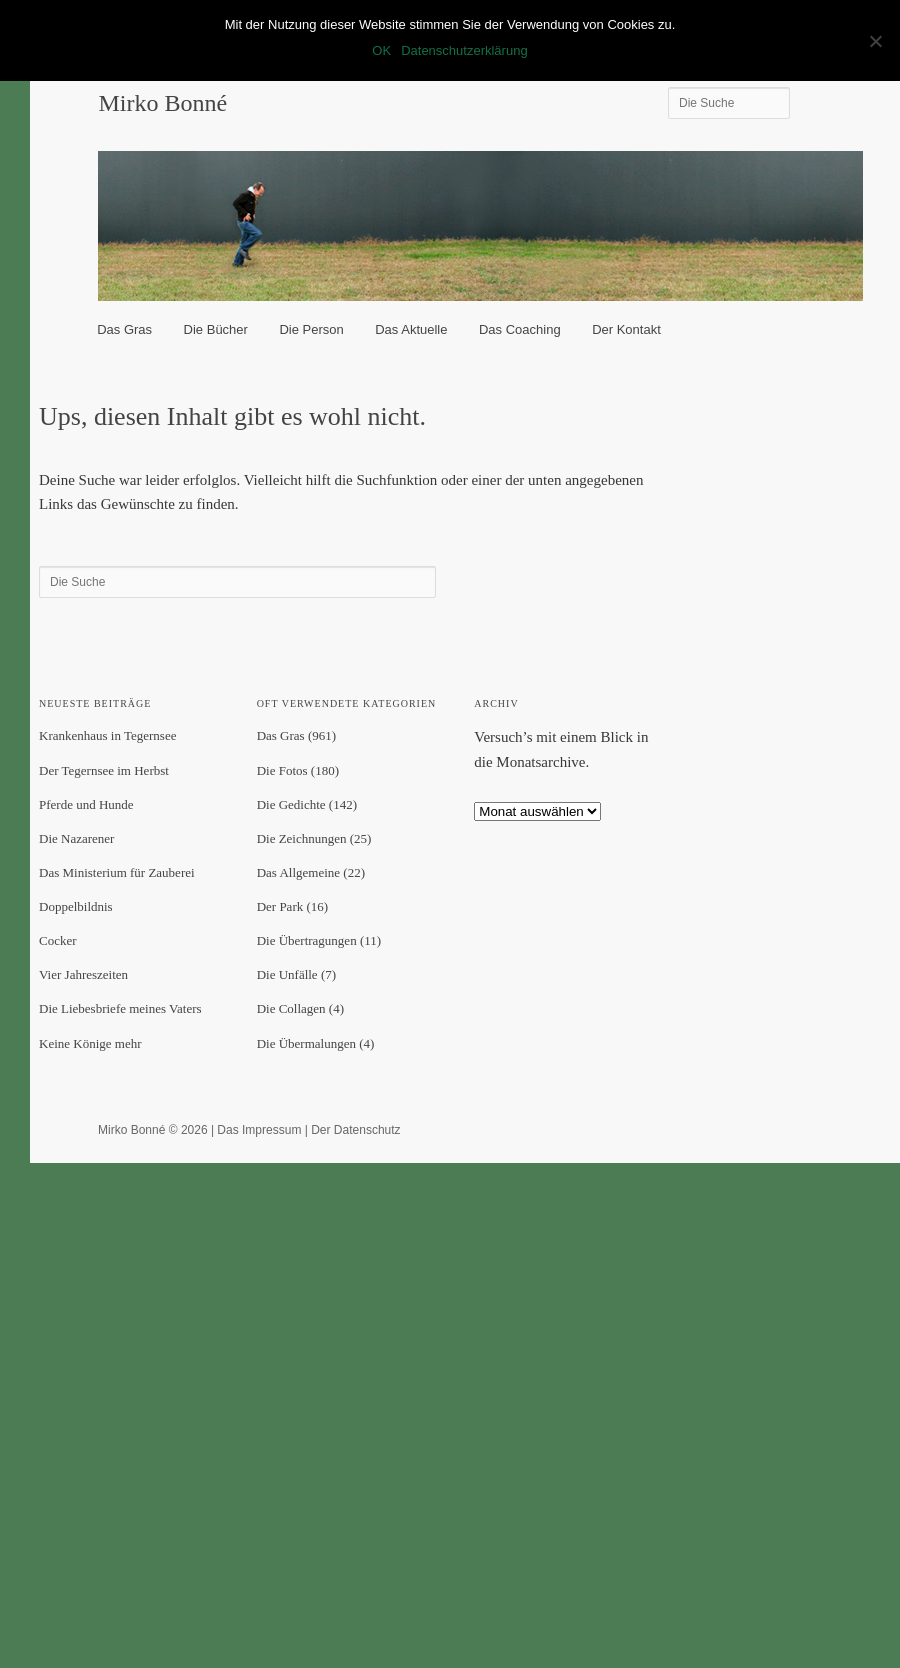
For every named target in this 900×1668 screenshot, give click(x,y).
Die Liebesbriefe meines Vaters (120, 1008)
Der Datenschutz (355, 1130)
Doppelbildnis (76, 906)
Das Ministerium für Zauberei (117, 872)
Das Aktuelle (411, 329)
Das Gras (124, 329)
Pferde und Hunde (86, 804)
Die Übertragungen (307, 940)
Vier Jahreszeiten (83, 974)
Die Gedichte (291, 804)
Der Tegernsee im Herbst (104, 770)
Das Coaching (520, 329)
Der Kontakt (626, 329)
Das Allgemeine (298, 872)
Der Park (280, 906)
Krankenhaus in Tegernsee (107, 735)
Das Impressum (259, 1130)
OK (381, 50)
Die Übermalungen (306, 1043)
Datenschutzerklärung (464, 50)
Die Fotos (282, 770)
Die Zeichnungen (302, 838)
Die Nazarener (76, 838)
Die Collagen (291, 1008)
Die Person (311, 329)
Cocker (58, 940)
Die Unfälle (287, 974)
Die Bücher (216, 329)
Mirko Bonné (162, 103)
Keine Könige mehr (90, 1043)
